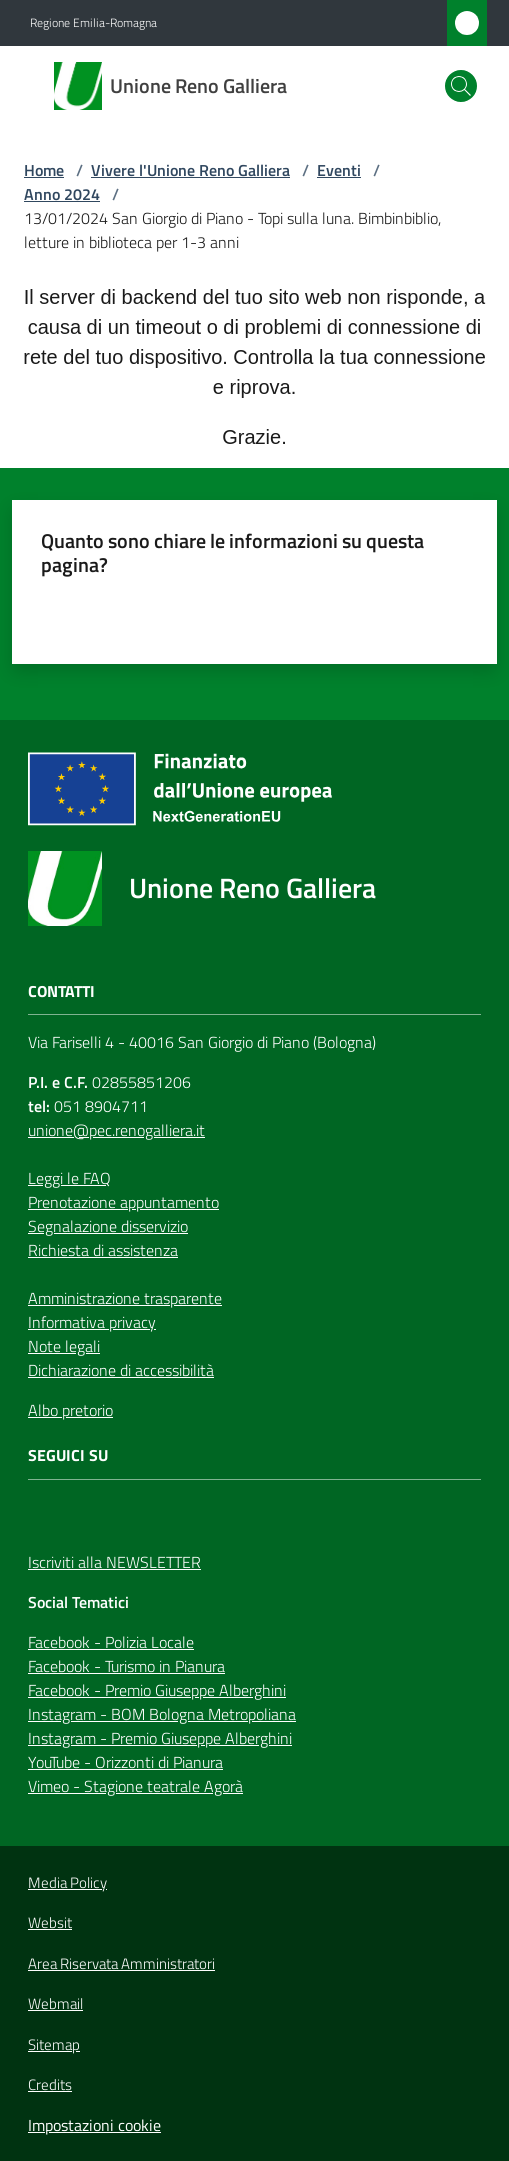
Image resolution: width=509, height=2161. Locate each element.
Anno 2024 (62, 194)
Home (44, 170)
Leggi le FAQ (69, 1178)
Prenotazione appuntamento (123, 1202)
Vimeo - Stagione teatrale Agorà (135, 1786)
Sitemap (54, 2044)
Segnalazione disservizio (108, 1226)
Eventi (339, 170)
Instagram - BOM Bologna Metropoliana (162, 1714)
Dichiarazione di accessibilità (121, 1370)
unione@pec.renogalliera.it (116, 1130)
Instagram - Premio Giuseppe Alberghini (160, 1738)
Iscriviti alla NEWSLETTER (114, 1562)
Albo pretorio (70, 1410)
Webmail (55, 2004)
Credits (50, 2085)
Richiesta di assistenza (103, 1250)
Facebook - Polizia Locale (111, 1642)
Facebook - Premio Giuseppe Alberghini (157, 1690)
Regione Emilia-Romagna (93, 23)
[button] (461, 86)
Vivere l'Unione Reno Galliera (190, 170)
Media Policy (67, 1882)
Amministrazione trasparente (125, 1298)
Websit (50, 1923)
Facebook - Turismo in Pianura (126, 1666)
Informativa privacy (92, 1322)
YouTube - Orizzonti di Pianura (125, 1762)
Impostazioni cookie (94, 2125)
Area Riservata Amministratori (121, 1964)
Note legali (64, 1346)
